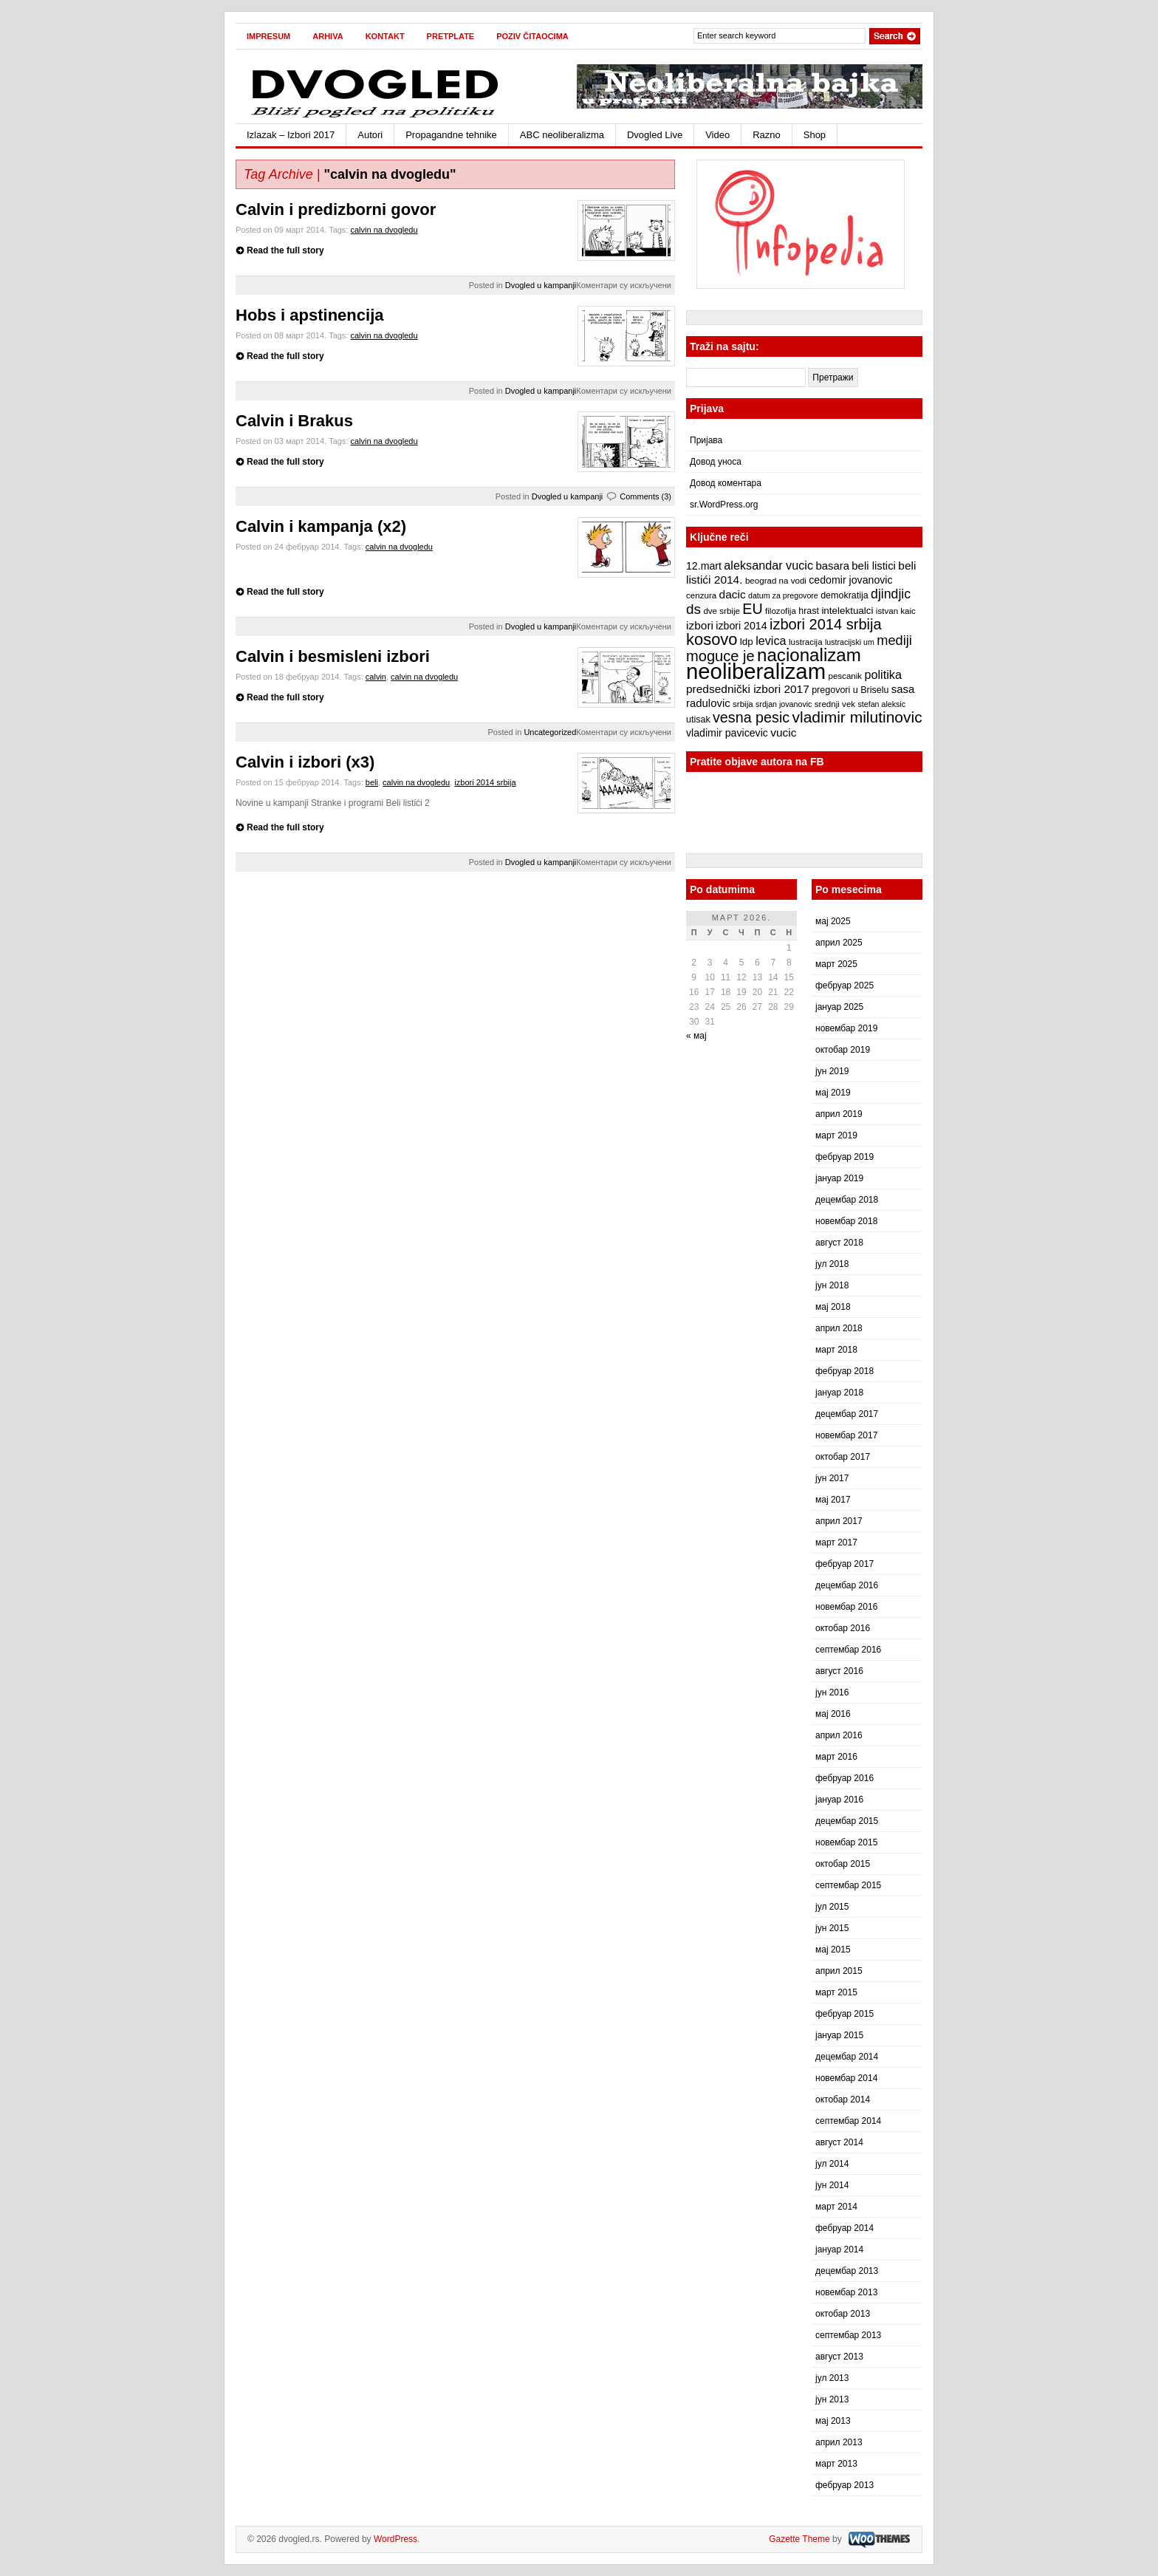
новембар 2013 (846, 2292)
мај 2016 (833, 1714)
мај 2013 (833, 2421)
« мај (696, 1036)
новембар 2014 (846, 2078)
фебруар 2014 (844, 2228)
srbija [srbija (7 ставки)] (743, 704)
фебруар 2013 (844, 2485)
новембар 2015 (846, 1842)
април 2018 (839, 1328)
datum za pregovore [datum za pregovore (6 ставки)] (783, 595)
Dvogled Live (654, 134)
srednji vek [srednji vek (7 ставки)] (835, 704)
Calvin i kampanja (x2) (321, 526)
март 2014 (836, 2206)
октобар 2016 (842, 1628)
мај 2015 (833, 1949)
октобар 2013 (842, 2314)
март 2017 (836, 1542)
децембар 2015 (846, 1821)
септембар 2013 (848, 2335)
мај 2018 (833, 1307)
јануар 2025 (839, 1007)
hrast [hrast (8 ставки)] (808, 611)
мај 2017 (833, 1499)
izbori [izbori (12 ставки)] (699, 625)
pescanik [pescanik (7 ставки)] (845, 676)
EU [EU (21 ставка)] (752, 609)
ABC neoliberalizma (562, 134)
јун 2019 (832, 1071)
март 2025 (836, 964)
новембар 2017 (846, 1435)
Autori (370, 134)
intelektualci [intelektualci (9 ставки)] (847, 610)
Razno (767, 134)
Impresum (268, 36)
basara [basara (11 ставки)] (832, 566)
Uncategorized (550, 732)
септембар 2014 (848, 2121)
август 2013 (839, 2356)
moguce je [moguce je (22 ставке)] (720, 656)
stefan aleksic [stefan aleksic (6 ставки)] (881, 704)
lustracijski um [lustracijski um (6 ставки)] (849, 642)
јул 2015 (832, 1907)
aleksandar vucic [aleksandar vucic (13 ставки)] (768, 565)
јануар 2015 (839, 2035)
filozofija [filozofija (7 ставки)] (780, 611)
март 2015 (836, 1992)
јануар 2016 (839, 1799)
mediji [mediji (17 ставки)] (894, 640)
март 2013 (836, 2464)
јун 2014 (832, 2185)
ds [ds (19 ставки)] (693, 609)
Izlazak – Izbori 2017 (291, 134)
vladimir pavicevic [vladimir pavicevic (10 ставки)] (727, 733)
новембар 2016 (846, 1607)
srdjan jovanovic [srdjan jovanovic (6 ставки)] (784, 704)
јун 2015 (832, 1928)
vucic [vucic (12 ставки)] (783, 732)
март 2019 (836, 1135)
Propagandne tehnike (451, 134)
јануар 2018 (839, 1392)
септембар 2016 (848, 1649)
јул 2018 (832, 1264)
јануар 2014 (839, 2249)
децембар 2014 (846, 2056)
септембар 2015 (848, 1885)
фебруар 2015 (844, 2014)
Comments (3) (645, 496)
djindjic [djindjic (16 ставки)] (891, 594)
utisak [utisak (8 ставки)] (698, 719)
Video (717, 134)
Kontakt (385, 36)
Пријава (706, 440)
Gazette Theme (799, 2539)
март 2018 (836, 1350)
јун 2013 (832, 2399)
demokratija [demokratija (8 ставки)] (844, 595)
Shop (815, 134)
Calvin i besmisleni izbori (333, 656)
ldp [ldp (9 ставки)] (746, 641)
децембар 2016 (846, 1585)
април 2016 (839, 1735)
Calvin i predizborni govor (336, 209)
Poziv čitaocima (532, 36)
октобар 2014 (842, 2099)
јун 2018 (832, 1285)
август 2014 (839, 2142)
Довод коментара (725, 483)
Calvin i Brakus (294, 420)
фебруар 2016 (844, 1778)
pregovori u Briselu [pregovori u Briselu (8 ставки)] (850, 690)
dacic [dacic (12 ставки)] (732, 594)
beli (372, 782)
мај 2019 (833, 1092)
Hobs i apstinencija (310, 315)
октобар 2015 (842, 1864)
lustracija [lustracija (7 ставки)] (806, 642)
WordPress (395, 2539)
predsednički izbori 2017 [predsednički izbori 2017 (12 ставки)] (747, 689)
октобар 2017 (842, 1457)
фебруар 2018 (844, 1371)
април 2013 (839, 2442)
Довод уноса (715, 462)
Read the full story (285, 250)
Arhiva (327, 36)
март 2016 (836, 1757)
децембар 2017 (846, 1414)
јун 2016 (832, 1692)
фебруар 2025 (844, 985)
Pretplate (451, 36)
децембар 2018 (846, 1200)
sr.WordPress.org (724, 504)
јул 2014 (832, 2164)
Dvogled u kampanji (541, 285)
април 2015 (839, 1971)
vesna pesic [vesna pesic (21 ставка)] (751, 717)
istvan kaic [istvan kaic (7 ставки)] (896, 611)
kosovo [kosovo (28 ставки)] (712, 639)
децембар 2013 (846, 2271)
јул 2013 (832, 2378)
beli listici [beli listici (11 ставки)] (874, 566)
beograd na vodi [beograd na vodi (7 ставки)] (775, 580)
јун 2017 (832, 1478)
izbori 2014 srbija (484, 782)
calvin (376, 676)
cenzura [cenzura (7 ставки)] (701, 595)
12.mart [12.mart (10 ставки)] (704, 566)
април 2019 (839, 1114)
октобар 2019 (842, 1050)
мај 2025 (833, 921)
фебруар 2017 (844, 1564)
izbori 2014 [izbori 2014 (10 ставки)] (741, 626)
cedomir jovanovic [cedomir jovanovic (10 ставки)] (850, 580)
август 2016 (839, 1671)
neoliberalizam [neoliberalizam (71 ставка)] (756, 671)
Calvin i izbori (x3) (305, 762)
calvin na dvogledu (383, 229)
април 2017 (839, 1521)
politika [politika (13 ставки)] (883, 674)
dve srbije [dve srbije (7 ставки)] (721, 611)
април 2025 (839, 942)
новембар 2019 (846, 1028)
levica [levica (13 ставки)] (771, 640)
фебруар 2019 (844, 1157)
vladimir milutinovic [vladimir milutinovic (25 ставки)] (857, 716)
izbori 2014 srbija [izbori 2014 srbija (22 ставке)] (826, 624)
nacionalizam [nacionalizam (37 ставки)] (809, 655)
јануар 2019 (839, 1178)
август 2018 (839, 1242)
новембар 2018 (846, 1221)
